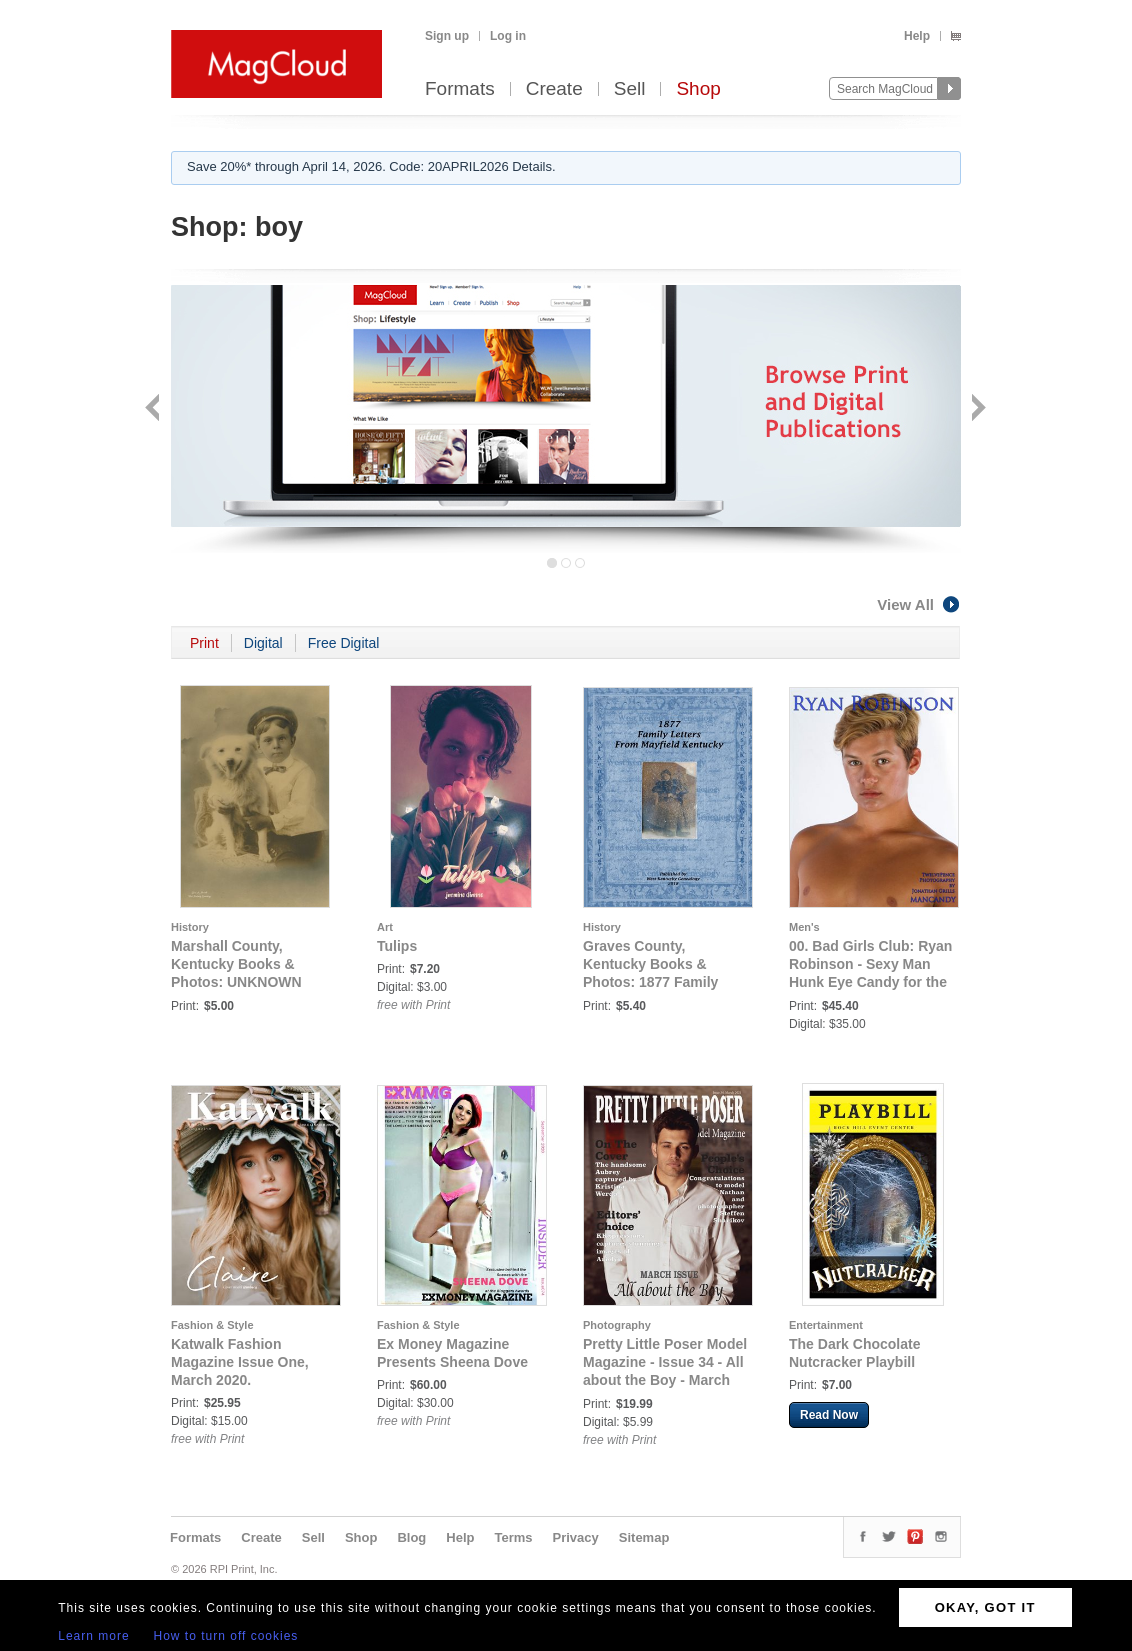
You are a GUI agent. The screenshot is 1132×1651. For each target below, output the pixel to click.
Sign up (447, 36)
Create (554, 89)
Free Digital (344, 643)
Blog (411, 1537)
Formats (460, 89)
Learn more (93, 1636)
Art (385, 927)
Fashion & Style (212, 1325)
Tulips (397, 946)
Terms (513, 1537)
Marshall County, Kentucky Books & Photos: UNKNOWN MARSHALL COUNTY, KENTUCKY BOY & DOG (251, 982)
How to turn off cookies (226, 1636)
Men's (804, 927)
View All (919, 604)
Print (204, 643)
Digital (263, 643)
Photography (617, 1325)
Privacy (576, 1537)
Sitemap (644, 1537)
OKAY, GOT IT (985, 1607)
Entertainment (826, 1325)
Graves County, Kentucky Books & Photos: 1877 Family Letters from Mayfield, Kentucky (655, 982)
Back (154, 409)
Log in (508, 36)
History (190, 927)
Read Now (829, 1415)
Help (917, 36)
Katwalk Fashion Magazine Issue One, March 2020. (240, 1362)
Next (976, 409)
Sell (630, 89)
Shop (698, 89)
